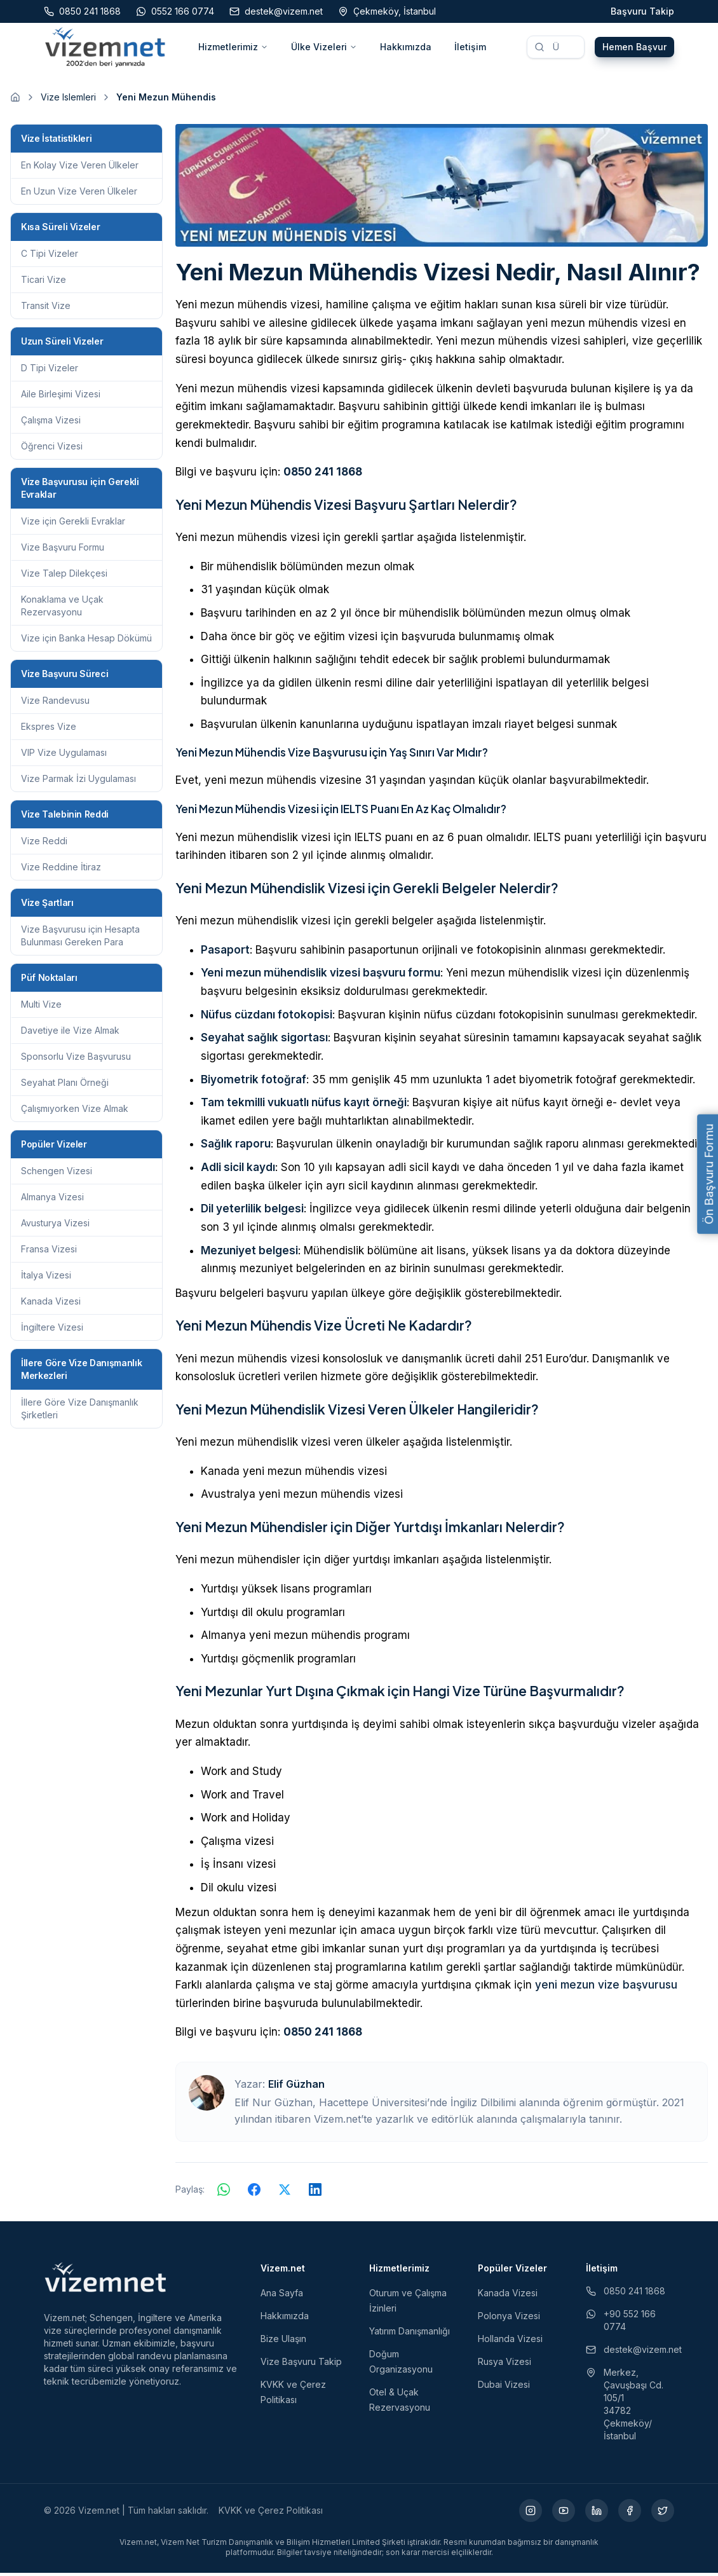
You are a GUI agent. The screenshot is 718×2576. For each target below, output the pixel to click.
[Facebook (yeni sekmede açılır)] (629, 2513)
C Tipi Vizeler (49, 256)
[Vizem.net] (106, 2280)
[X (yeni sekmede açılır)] (662, 2513)
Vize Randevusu (55, 703)
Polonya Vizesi (509, 2318)
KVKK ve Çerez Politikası (271, 2513)
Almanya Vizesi (52, 1200)
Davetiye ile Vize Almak (70, 1033)
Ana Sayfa (282, 2296)
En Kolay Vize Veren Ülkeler (80, 168)
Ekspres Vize (48, 729)
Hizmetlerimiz (233, 48)
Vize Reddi (44, 844)
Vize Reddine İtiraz (61, 870)
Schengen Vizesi (56, 1173)
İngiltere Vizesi (52, 1330)
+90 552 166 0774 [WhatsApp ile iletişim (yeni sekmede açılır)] (621, 2323)
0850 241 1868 (322, 475)
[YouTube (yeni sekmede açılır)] (563, 2513)
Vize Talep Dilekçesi (64, 576)
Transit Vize (46, 308)
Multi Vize (41, 1007)
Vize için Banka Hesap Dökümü (86, 641)
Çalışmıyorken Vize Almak (74, 1111)
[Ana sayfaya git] (15, 100)
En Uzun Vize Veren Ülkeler (79, 194)
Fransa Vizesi (49, 1252)
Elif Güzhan (296, 2087)
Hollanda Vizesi (510, 2341)
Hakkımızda (405, 48)
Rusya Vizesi (504, 2364)
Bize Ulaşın (283, 2341)
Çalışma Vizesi (51, 423)
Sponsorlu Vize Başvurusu (76, 1059)
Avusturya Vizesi (55, 1226)
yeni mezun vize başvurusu (606, 1988)
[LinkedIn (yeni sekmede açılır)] (596, 2513)
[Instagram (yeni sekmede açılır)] (530, 2513)
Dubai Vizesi (504, 2387)
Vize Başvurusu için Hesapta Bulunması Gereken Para (80, 938)
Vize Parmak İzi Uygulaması (78, 781)
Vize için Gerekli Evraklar (73, 524)
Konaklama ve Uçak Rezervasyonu (62, 608)
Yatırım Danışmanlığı (409, 2334)
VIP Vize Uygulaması (64, 755)
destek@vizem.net (630, 2352)
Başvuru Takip (642, 11)
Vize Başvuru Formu (62, 550)
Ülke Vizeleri (324, 48)
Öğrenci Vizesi (52, 449)
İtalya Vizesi (46, 1278)
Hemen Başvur (634, 48)
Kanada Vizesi (51, 1304)
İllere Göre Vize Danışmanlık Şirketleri (80, 1411)
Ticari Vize (43, 282)
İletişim (470, 48)
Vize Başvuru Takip (301, 2364)
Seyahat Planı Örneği (65, 1085)
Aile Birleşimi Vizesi (60, 397)
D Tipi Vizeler (49, 371)
